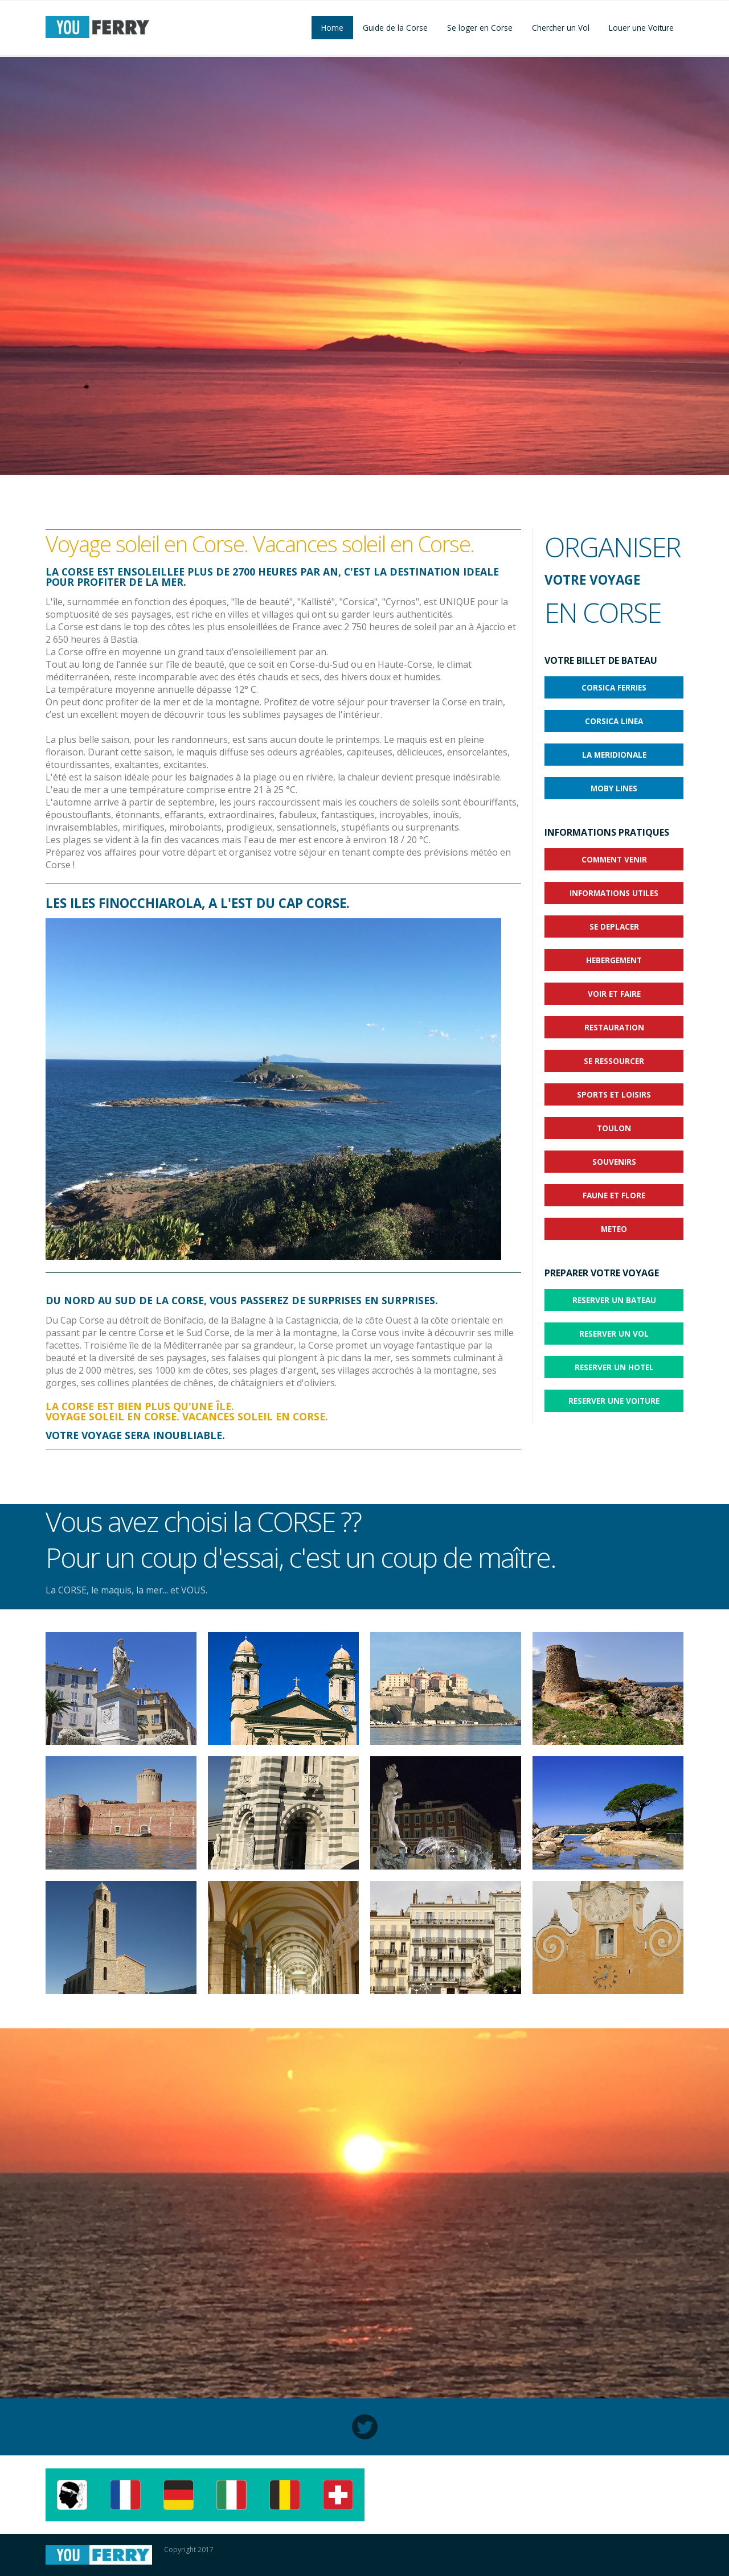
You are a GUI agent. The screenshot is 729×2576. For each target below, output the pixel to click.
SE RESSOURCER (614, 1060)
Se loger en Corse (480, 27)
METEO (614, 1228)
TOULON (614, 1128)
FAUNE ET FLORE (614, 1195)
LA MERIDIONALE (614, 754)
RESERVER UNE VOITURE (614, 1400)
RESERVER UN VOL (614, 1333)
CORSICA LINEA (614, 721)
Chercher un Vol (560, 27)
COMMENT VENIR (614, 859)
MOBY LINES (614, 788)
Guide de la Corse (395, 27)
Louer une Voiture (641, 27)
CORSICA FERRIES (613, 687)
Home (332, 27)
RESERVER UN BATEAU (614, 1300)
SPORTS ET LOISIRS (614, 1094)
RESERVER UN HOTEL (614, 1367)
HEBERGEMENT (614, 960)
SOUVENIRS (614, 1161)
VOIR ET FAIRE (614, 993)
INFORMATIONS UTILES (614, 893)
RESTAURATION (614, 1027)
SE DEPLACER (614, 926)
